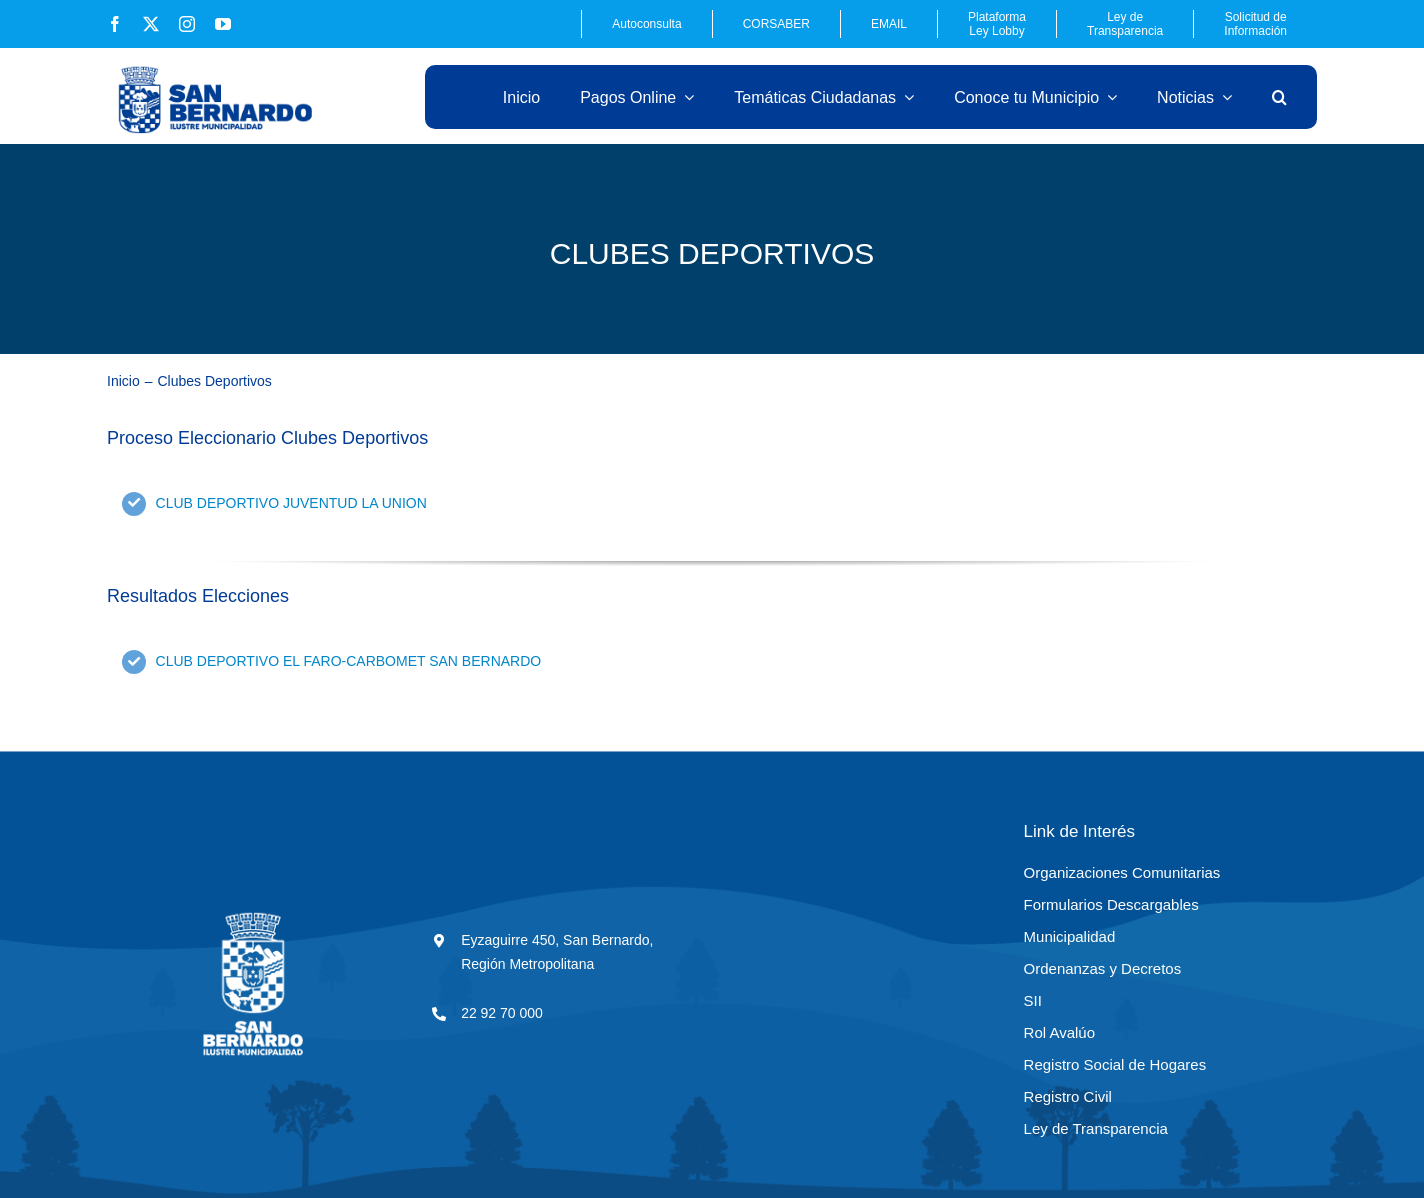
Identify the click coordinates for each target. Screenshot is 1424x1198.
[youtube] (223, 24)
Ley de (1125, 24)
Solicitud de (1255, 24)
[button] (1279, 97)
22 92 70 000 (502, 1013)
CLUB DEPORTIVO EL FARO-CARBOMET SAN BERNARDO (349, 661)
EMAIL (889, 24)
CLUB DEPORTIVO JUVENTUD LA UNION (291, 503)
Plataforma (997, 24)
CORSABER (776, 24)
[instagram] (187, 24)
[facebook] (115, 24)
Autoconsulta (646, 24)
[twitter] (151, 24)
